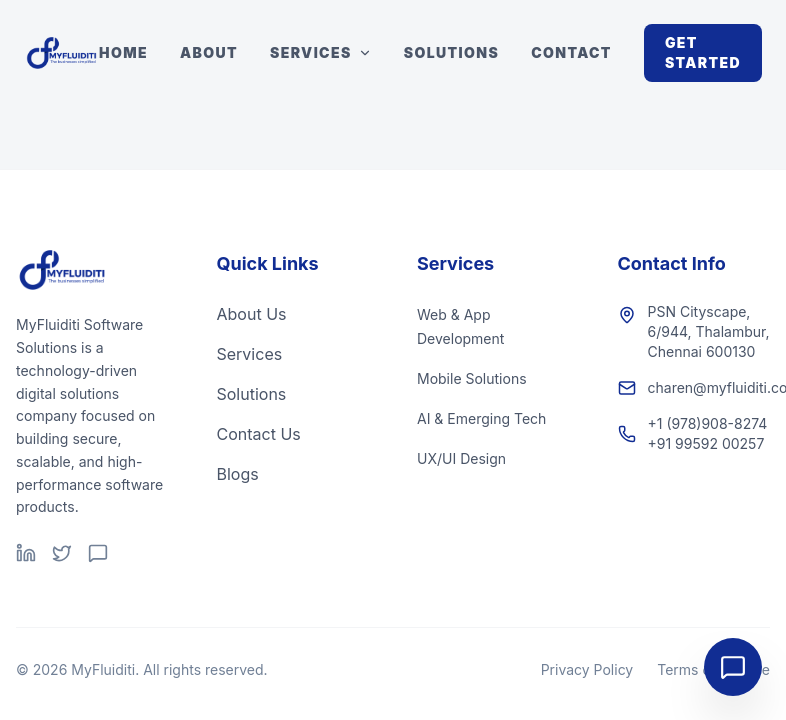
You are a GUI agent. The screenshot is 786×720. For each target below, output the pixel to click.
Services (321, 52)
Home (123, 52)
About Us (252, 314)
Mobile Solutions (472, 378)
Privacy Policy (587, 669)
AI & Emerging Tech (481, 418)
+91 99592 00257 (706, 443)
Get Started (703, 52)
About (209, 52)
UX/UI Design (461, 458)
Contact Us (259, 434)
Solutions (451, 52)
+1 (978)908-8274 (708, 423)
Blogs (238, 474)
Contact (571, 52)
